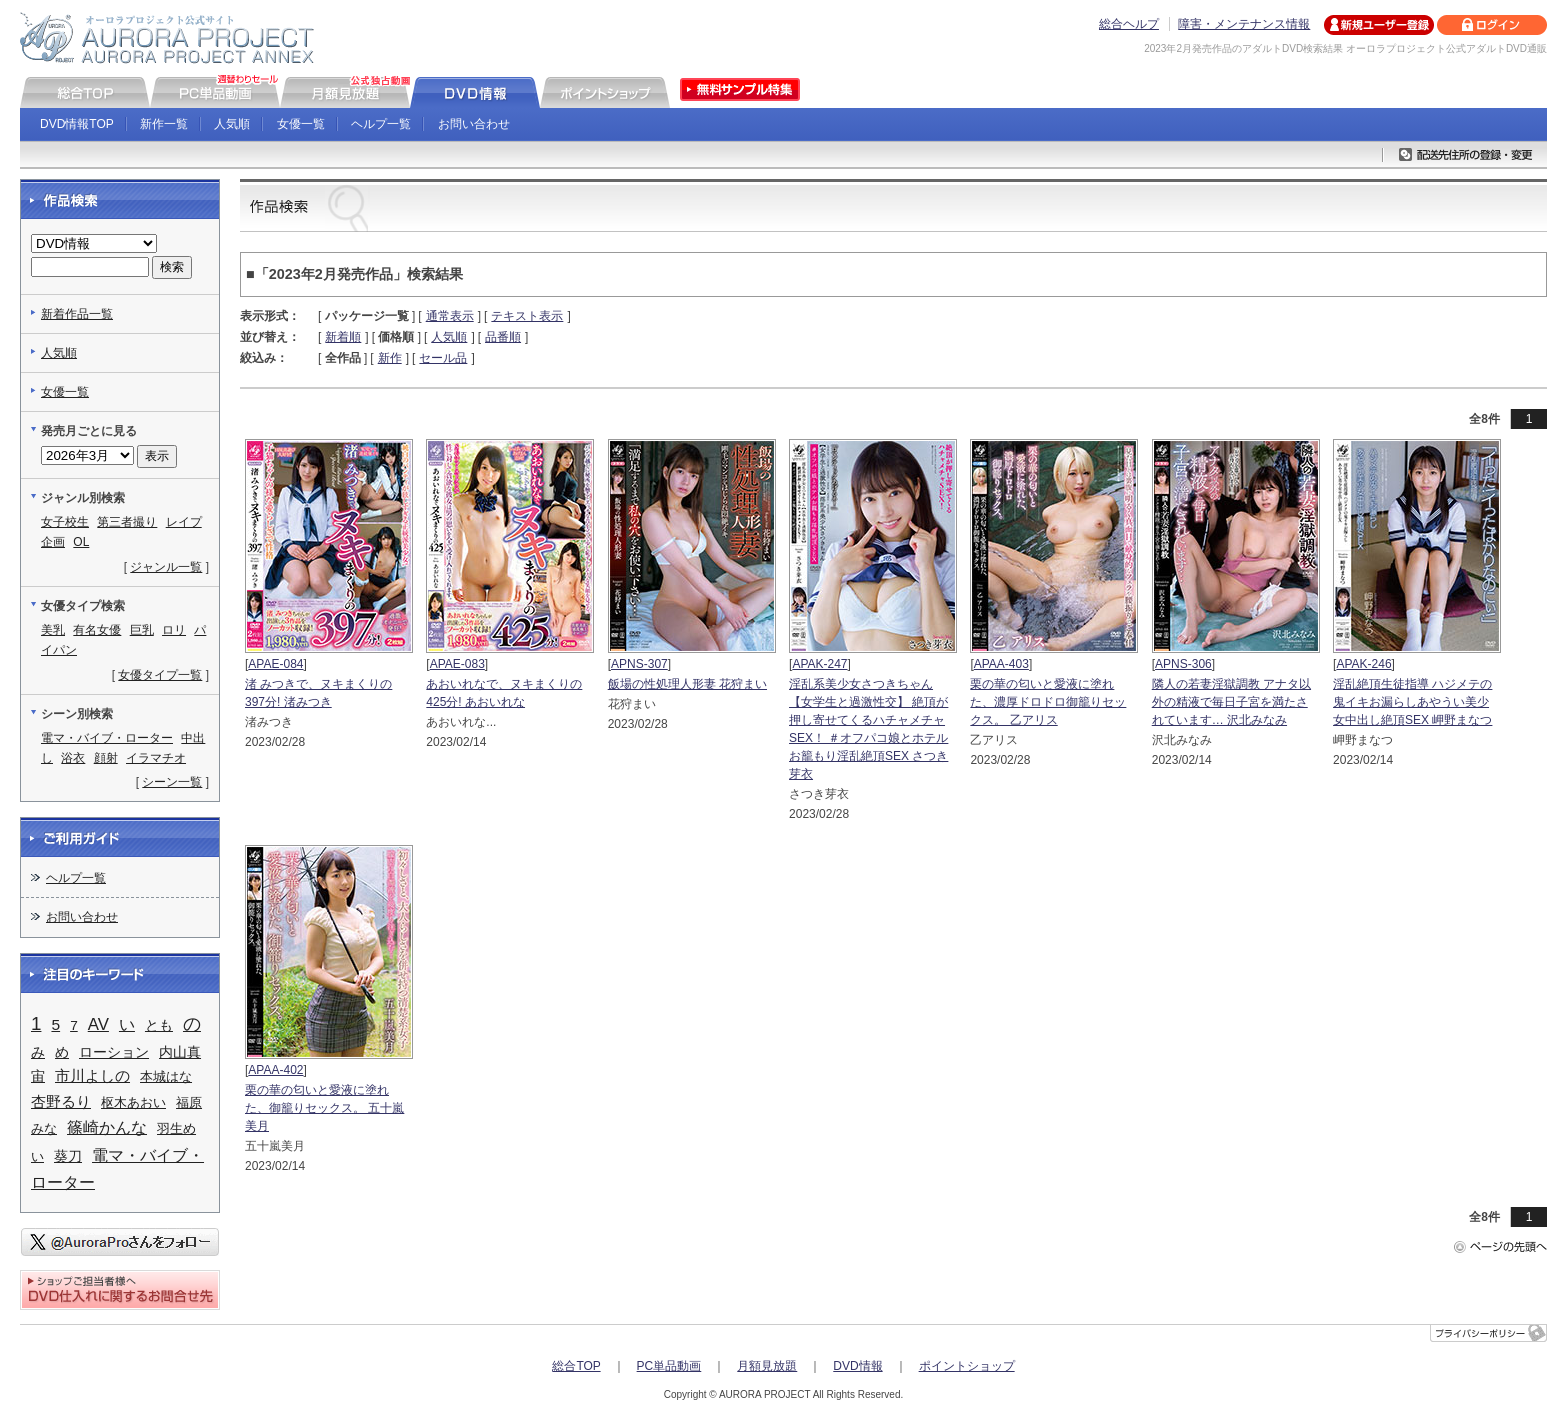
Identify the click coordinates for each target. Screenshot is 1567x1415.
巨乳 (142, 630)
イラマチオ (156, 758)
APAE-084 (275, 664)
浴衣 (73, 758)
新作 (390, 358)
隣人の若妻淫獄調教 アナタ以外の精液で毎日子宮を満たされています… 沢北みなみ (1231, 702)
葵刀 (68, 1156)
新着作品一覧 (77, 314)
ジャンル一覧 (166, 567)
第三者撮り (127, 522)
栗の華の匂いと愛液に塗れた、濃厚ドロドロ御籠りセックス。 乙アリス (1048, 702)
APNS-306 (1183, 664)
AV (98, 1024)
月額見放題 (767, 1366)
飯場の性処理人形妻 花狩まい (687, 684)
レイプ (184, 522)
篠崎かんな (107, 1127)
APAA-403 (1001, 664)
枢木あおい (133, 1102)
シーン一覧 (172, 782)
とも (159, 1025)
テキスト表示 (527, 316)
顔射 (106, 758)
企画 (53, 542)
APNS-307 (639, 664)
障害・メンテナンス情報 (1244, 24)
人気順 (232, 124)
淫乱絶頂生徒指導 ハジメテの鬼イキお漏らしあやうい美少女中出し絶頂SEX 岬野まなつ (1412, 702)
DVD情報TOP (77, 124)
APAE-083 (457, 664)
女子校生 (65, 522)
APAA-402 (275, 1070)
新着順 (343, 337)
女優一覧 (301, 124)
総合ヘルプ (1129, 24)
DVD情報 (857, 1366)
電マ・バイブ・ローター (107, 738)
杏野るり (61, 1102)
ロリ (174, 630)
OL (81, 542)
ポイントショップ (967, 1366)
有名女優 (97, 630)
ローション (114, 1052)
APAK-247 (819, 664)
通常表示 (450, 316)
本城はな (166, 1076)
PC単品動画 (669, 1366)
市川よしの (92, 1076)
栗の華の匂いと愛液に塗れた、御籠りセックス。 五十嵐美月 (324, 1108)
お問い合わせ (474, 124)
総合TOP (576, 1366)
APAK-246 (1363, 664)
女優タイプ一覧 (160, 675)
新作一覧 (164, 124)
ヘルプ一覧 (381, 124)
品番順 (503, 337)
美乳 (53, 630)
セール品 (443, 358)
